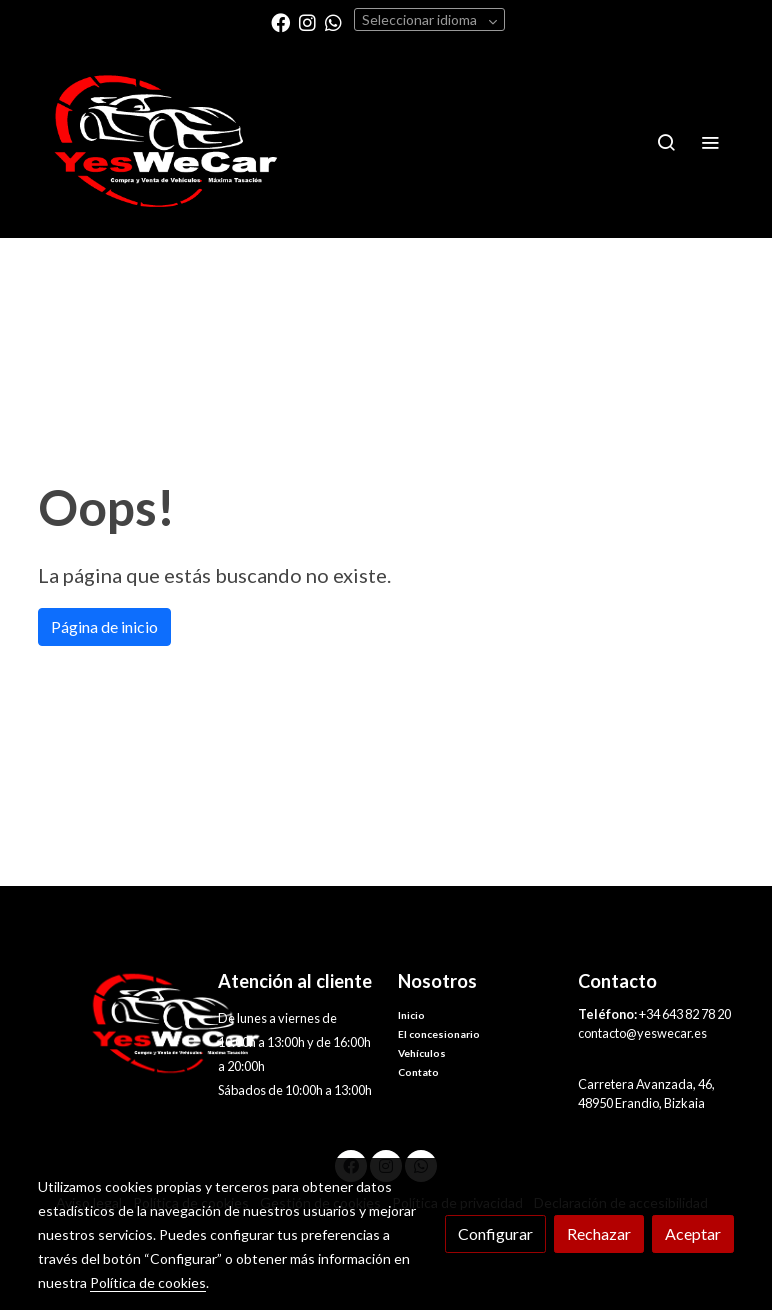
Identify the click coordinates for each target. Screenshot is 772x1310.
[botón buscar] (666, 142)
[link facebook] (280, 21)
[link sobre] (116, 1023)
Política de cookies (148, 1282)
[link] (166, 141)
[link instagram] (307, 21)
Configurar (495, 1233)
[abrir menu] (710, 142)
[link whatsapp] (333, 21)
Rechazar (599, 1233)
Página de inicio (104, 626)
